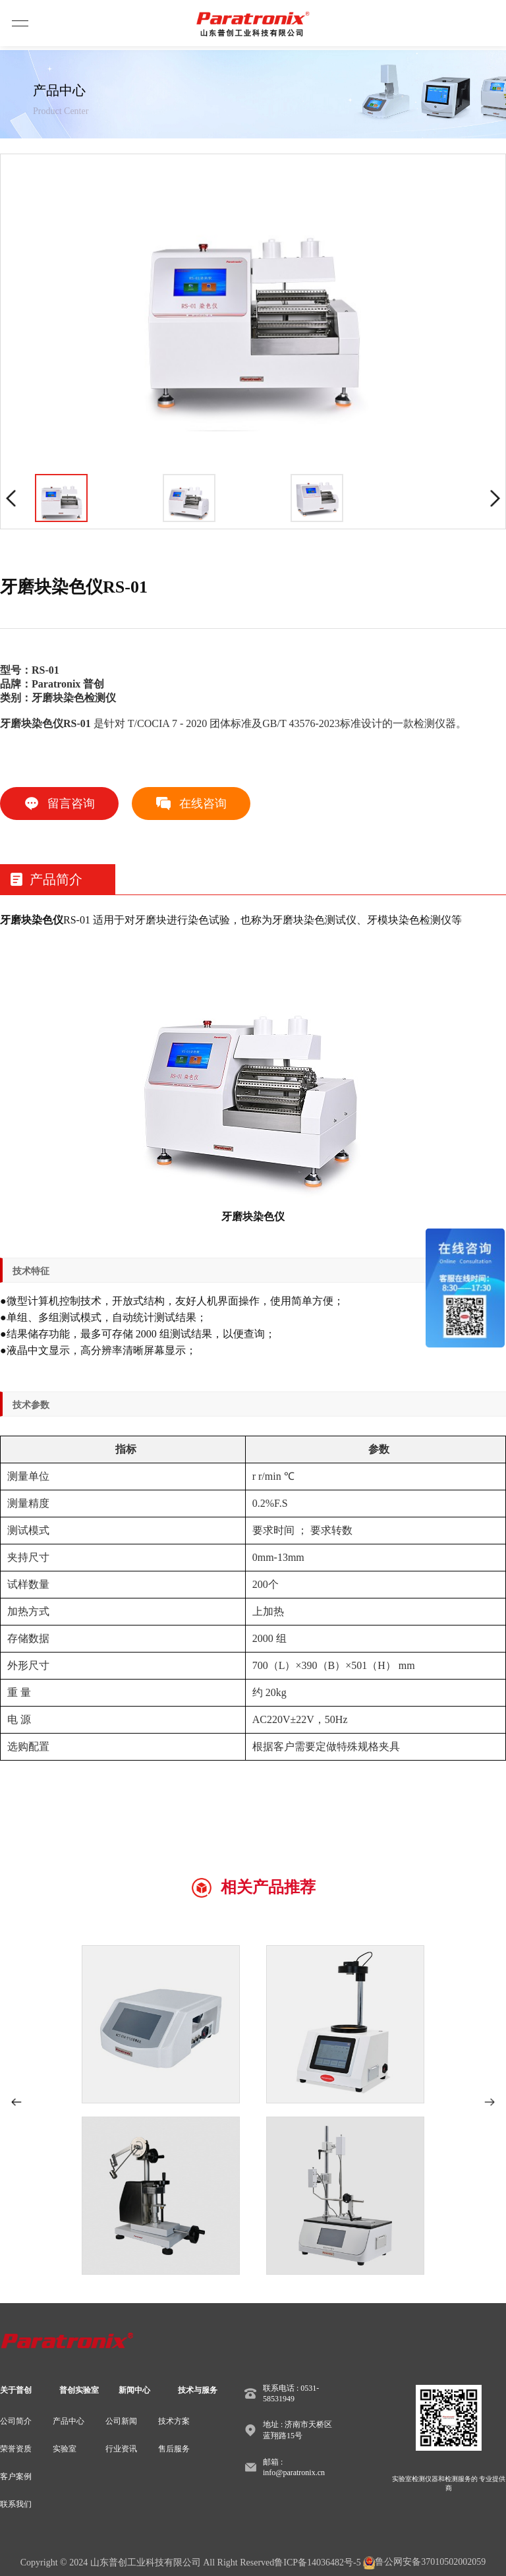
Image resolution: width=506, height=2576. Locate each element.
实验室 (64, 2448)
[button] (16, 2102)
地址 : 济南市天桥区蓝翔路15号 (297, 2430)
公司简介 (16, 2421)
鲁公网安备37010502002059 (424, 2562)
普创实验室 (79, 2390)
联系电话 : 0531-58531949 (291, 2393)
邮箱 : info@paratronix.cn (294, 2467)
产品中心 (68, 2421)
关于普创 (16, 2390)
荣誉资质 (16, 2448)
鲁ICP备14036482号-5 (317, 2562)
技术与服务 (197, 2390)
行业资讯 (121, 2448)
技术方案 (174, 2421)
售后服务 (174, 2448)
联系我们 (16, 2504)
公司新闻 (121, 2421)
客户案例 (16, 2476)
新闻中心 (134, 2390)
